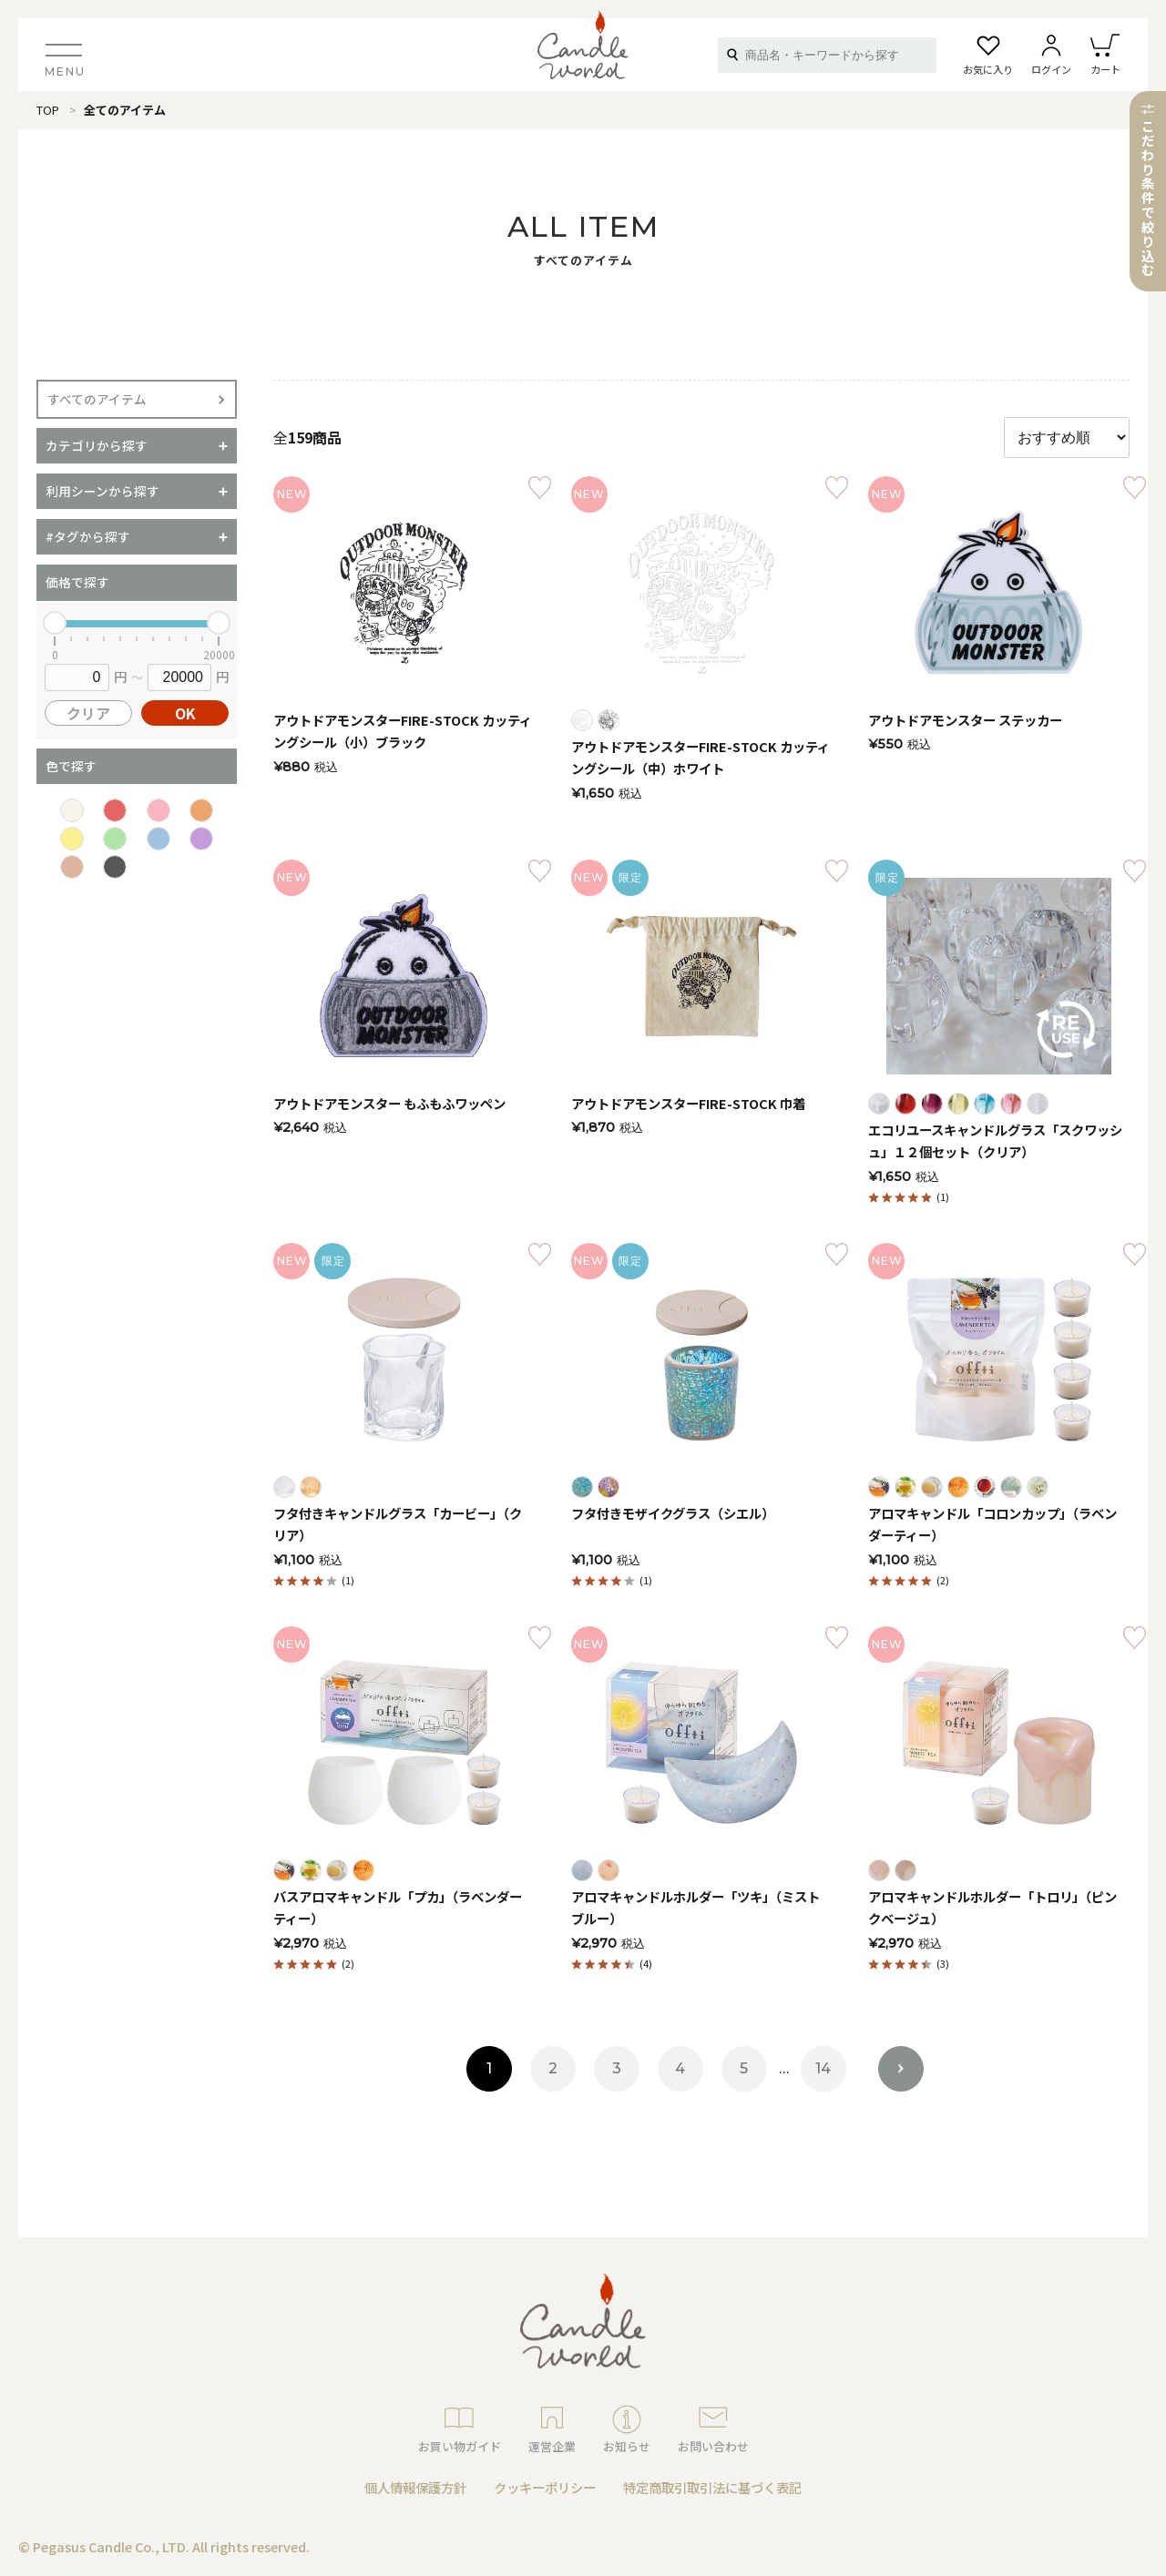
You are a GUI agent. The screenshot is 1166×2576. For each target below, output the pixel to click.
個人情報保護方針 (415, 2487)
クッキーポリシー (545, 2487)
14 (823, 2068)
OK (185, 713)
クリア (88, 713)
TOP (47, 109)
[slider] (54, 623)
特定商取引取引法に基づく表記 (712, 2487)
